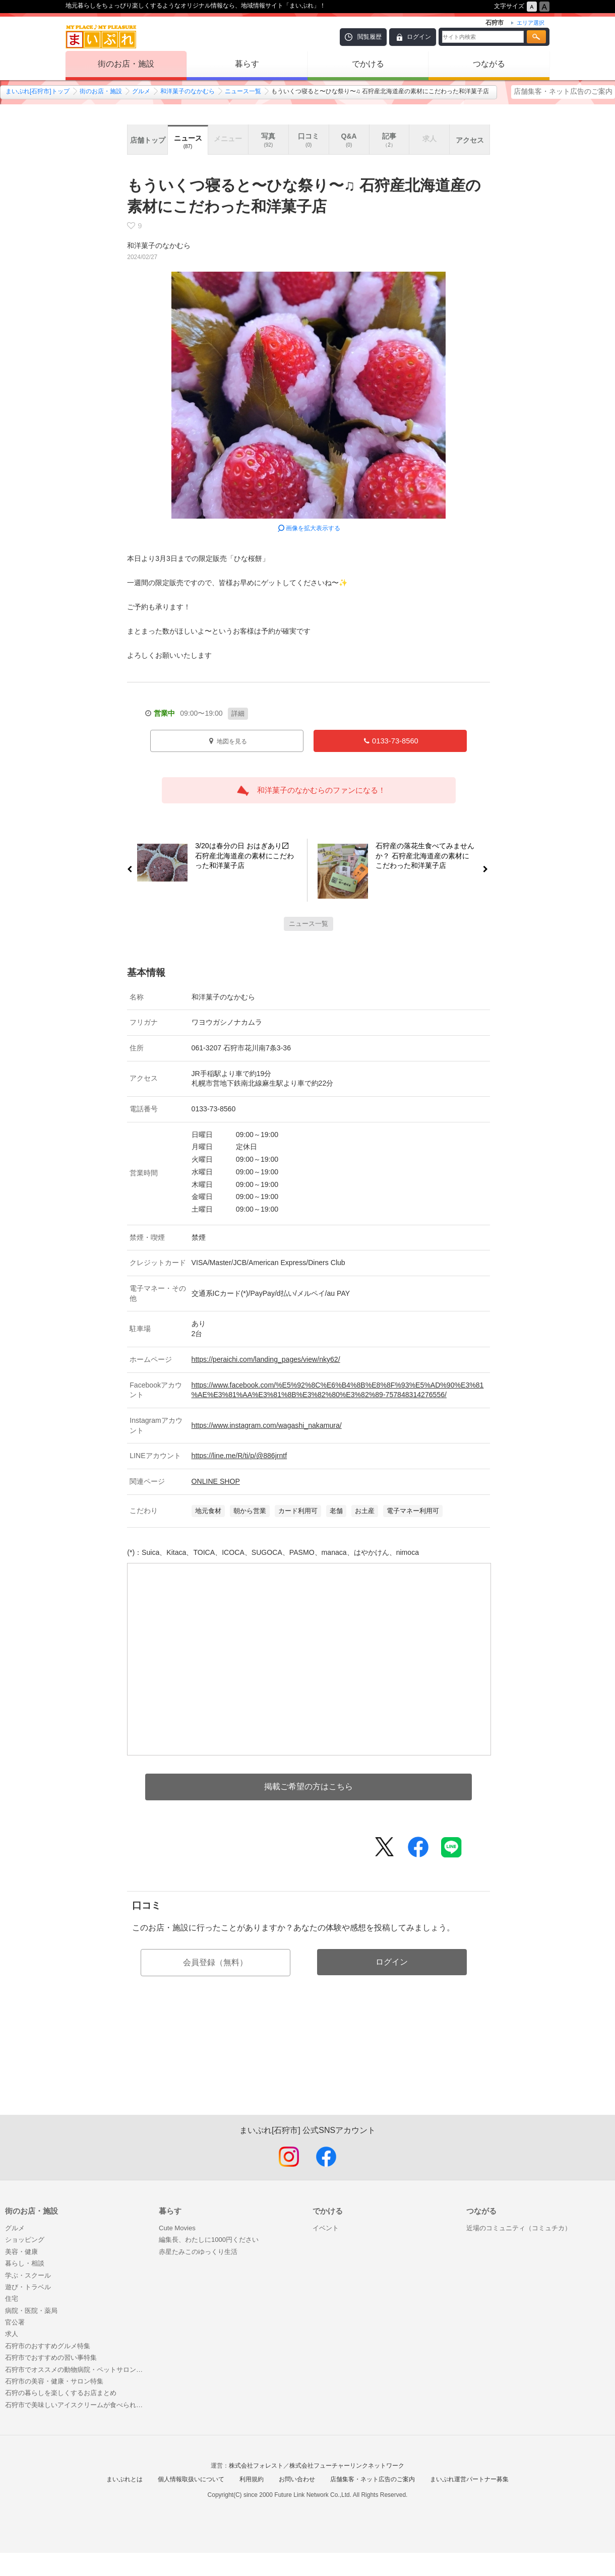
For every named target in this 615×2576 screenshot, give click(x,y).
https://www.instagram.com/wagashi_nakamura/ (267, 1425)
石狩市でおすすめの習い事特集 (51, 2357)
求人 (11, 2334)
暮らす (247, 63)
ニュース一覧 (243, 91)
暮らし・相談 (24, 2263)
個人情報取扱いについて (191, 2479)
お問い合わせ (297, 2479)
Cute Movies (177, 2228)
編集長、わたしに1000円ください (209, 2239)
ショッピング (24, 2239)
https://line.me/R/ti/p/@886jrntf (239, 1456)
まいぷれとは (124, 2479)
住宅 (11, 2298)
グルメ (141, 91)
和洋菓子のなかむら (187, 91)
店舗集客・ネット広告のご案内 (563, 91)
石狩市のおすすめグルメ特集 (47, 2346)
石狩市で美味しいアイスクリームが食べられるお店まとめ (77, 2405)
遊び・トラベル (28, 2287)
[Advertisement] (308, 2067)
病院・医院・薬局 (31, 2310)
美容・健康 (21, 2251)
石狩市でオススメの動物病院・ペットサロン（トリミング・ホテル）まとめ (77, 2369)
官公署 (15, 2322)
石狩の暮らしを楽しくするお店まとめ (60, 2393)
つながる (489, 63)
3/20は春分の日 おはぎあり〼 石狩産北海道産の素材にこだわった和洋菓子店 (241, 857)
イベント (326, 2228)
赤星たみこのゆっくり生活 (198, 2251)
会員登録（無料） (215, 1962)
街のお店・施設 (126, 63)
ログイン (419, 36)
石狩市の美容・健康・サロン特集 (54, 2381)
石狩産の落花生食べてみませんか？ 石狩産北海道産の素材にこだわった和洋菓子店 (429, 857)
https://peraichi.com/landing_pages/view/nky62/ (266, 1359)
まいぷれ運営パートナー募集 (469, 2479)
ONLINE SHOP (216, 1481)
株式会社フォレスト (256, 2465)
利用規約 (251, 2479)
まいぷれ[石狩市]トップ (38, 91)
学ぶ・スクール (28, 2275)
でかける (368, 63)
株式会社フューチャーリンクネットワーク (346, 2465)
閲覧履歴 (369, 36)
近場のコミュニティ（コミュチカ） (518, 2228)
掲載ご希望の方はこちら (308, 1786)
